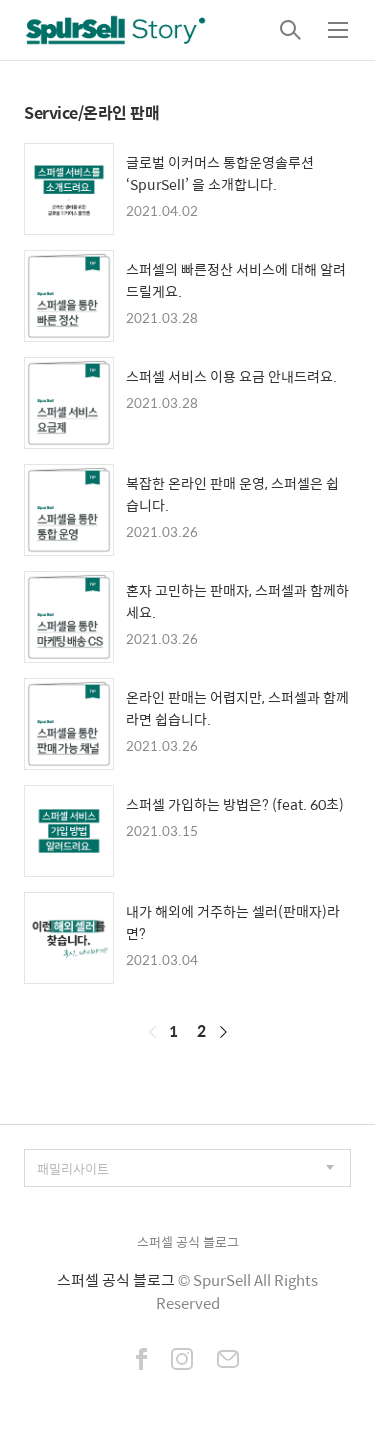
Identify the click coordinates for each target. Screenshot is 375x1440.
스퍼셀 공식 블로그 (188, 1241)
